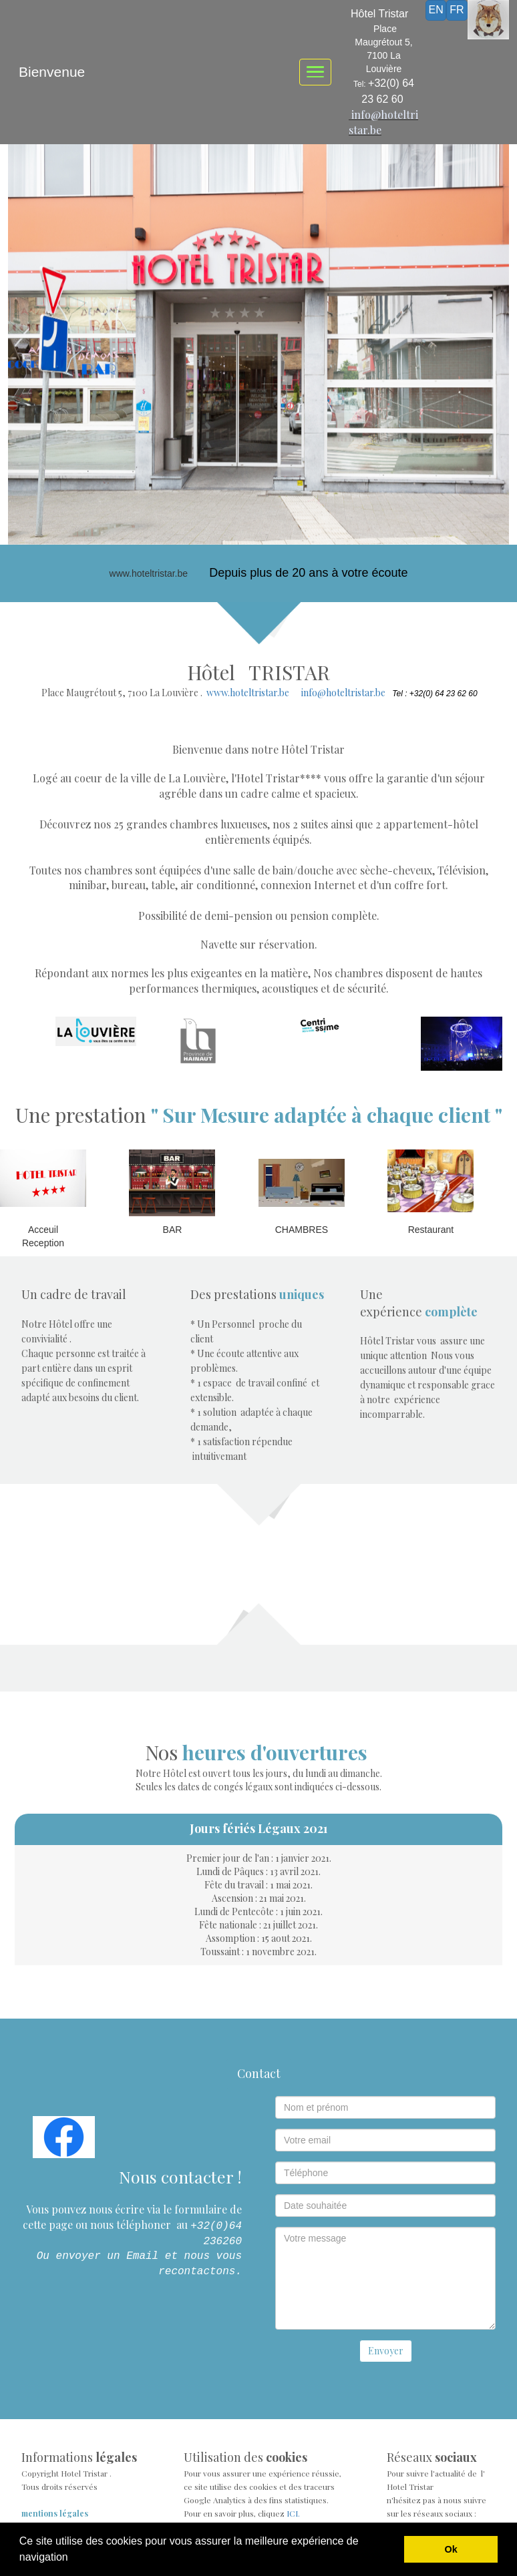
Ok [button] (451, 2549)
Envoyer (385, 2350)
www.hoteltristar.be (247, 692)
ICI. (293, 2513)
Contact (259, 2073)
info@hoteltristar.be (343, 692)
